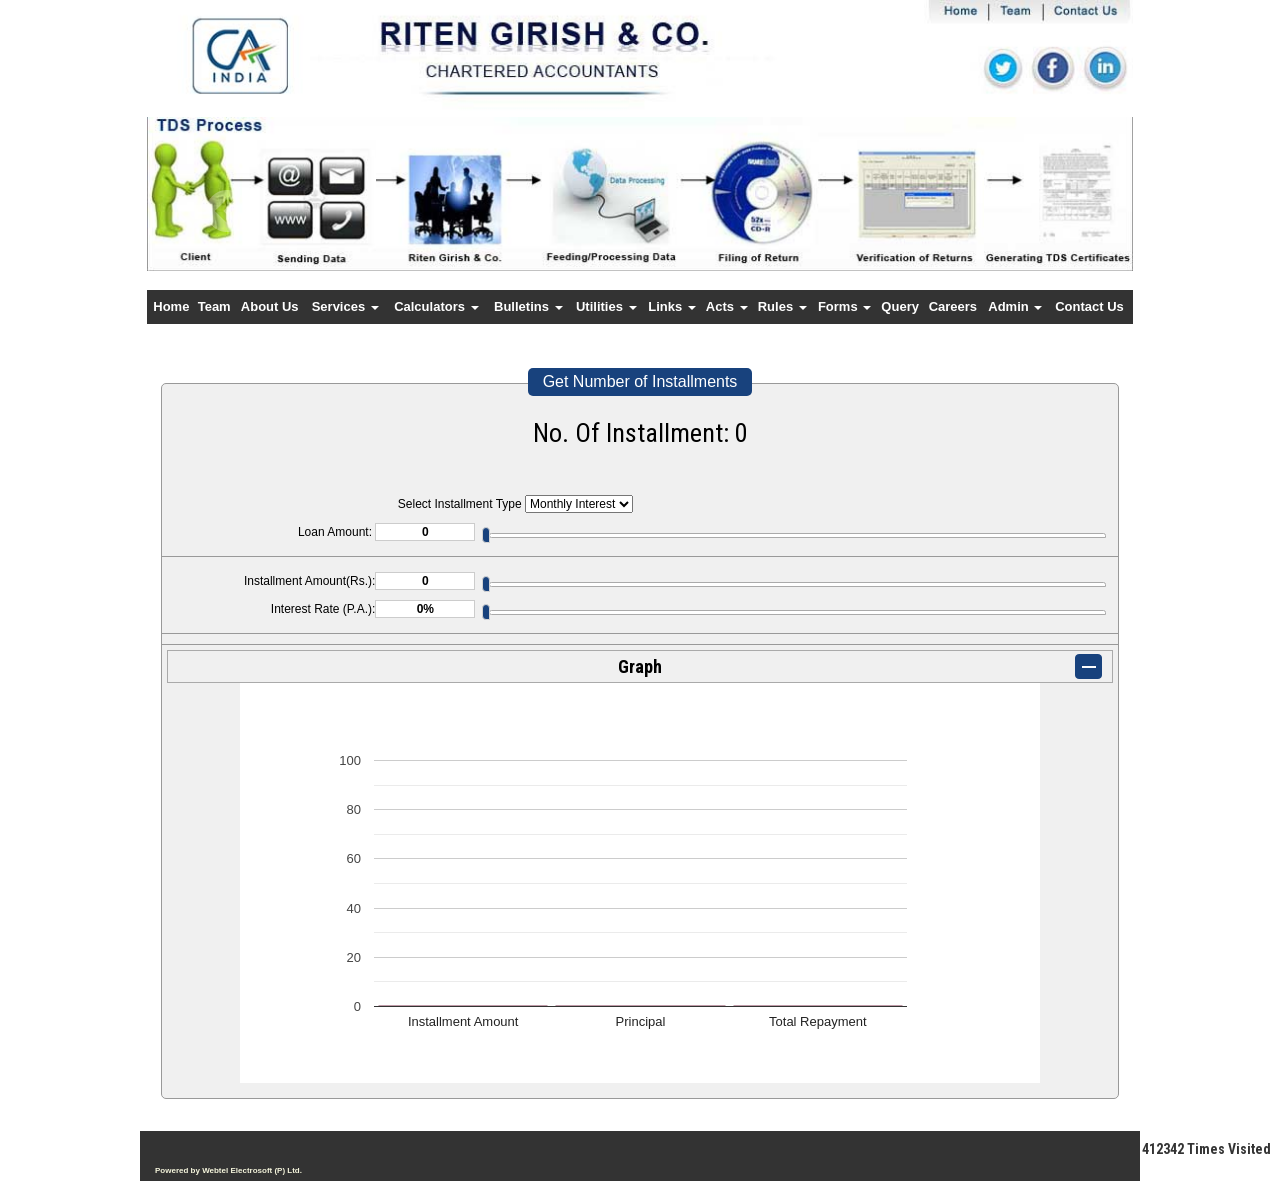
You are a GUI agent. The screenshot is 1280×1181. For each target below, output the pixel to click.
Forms (844, 306)
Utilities (606, 306)
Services (345, 306)
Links (672, 306)
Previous (227, 211)
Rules (782, 306)
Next (1042, 211)
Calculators (436, 306)
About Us (270, 306)
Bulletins (528, 306)
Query (900, 306)
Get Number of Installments (640, 381)
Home (171, 306)
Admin (1015, 306)
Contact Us (1089, 306)
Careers (953, 306)
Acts (727, 306)
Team (214, 306)
